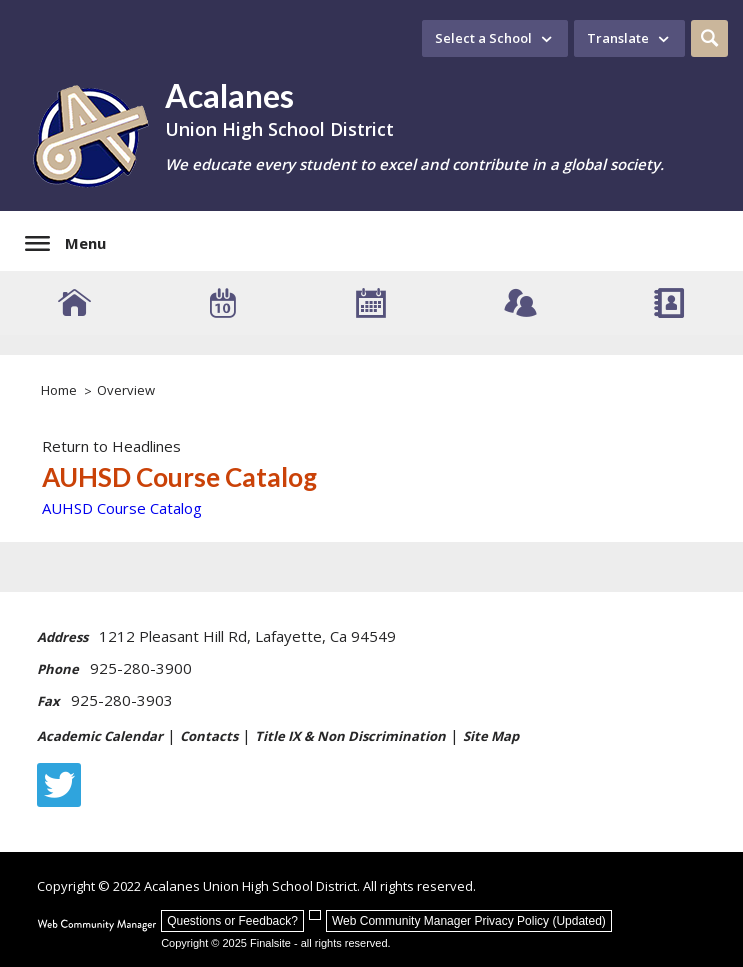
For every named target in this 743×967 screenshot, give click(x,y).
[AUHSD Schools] (74, 303)
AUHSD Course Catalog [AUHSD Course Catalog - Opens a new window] (122, 508)
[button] (709, 38)
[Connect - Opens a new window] (520, 303)
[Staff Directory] (668, 303)
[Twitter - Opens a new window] (59, 785)
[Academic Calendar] (371, 303)
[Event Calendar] (223, 303)
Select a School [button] (483, 38)
